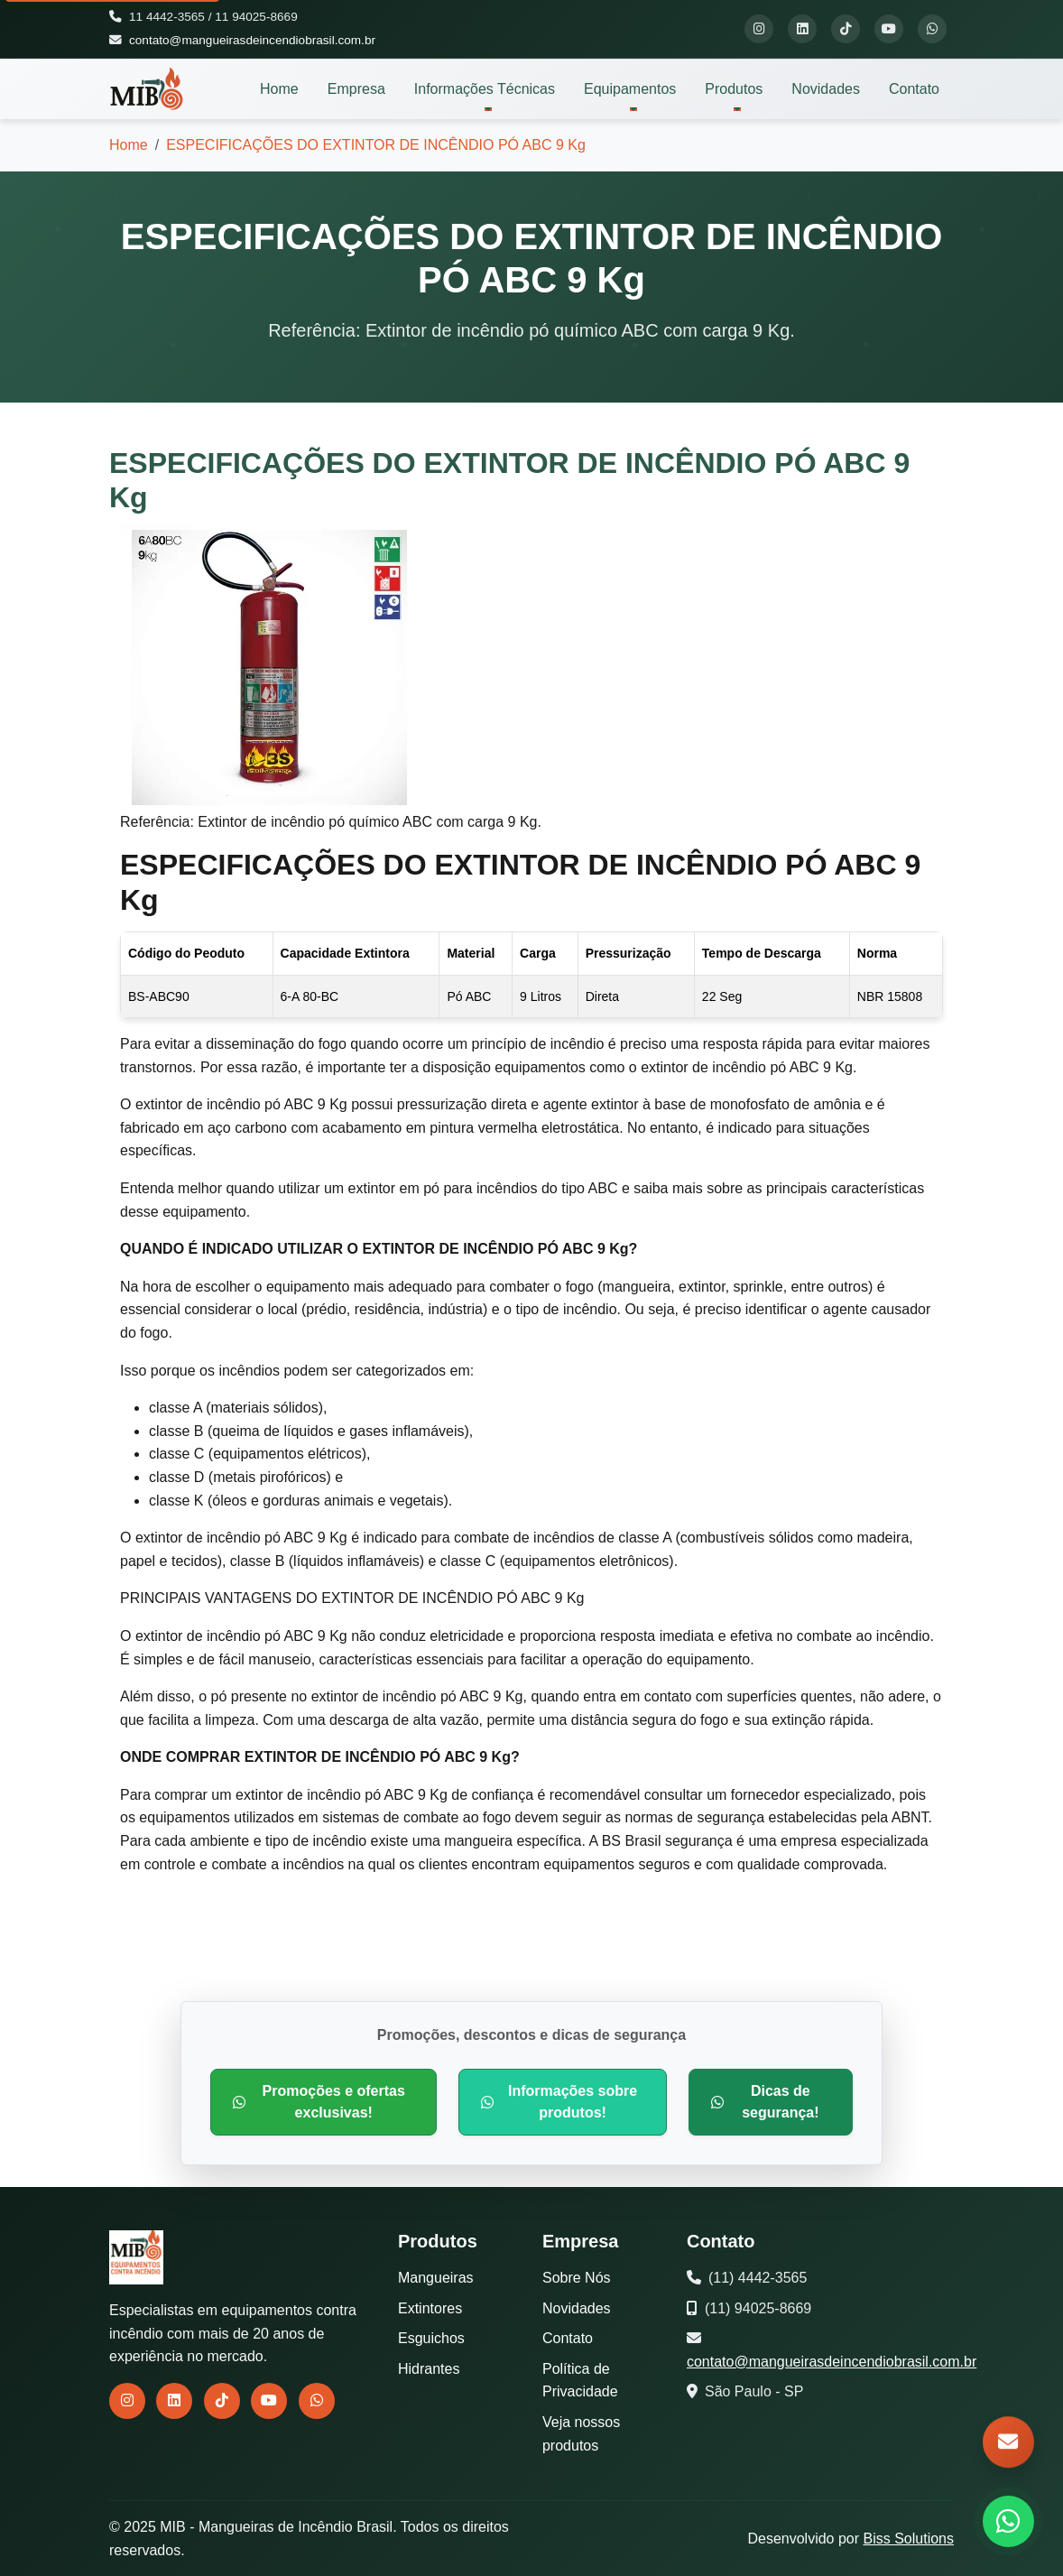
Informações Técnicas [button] (484, 89)
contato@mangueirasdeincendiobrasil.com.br (252, 40)
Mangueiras (436, 2277)
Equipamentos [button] (630, 89)
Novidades (825, 89)
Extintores (430, 2308)
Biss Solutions (909, 2538)
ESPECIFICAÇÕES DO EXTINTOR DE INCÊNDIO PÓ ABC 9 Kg (376, 145)
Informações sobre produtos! (559, 2101)
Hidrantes (428, 2369)
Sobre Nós (576, 2277)
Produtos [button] (734, 89)
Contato (914, 89)
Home (279, 89)
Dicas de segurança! (764, 2101)
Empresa (356, 89)
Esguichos (431, 2338)
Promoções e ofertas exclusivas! (319, 2101)
